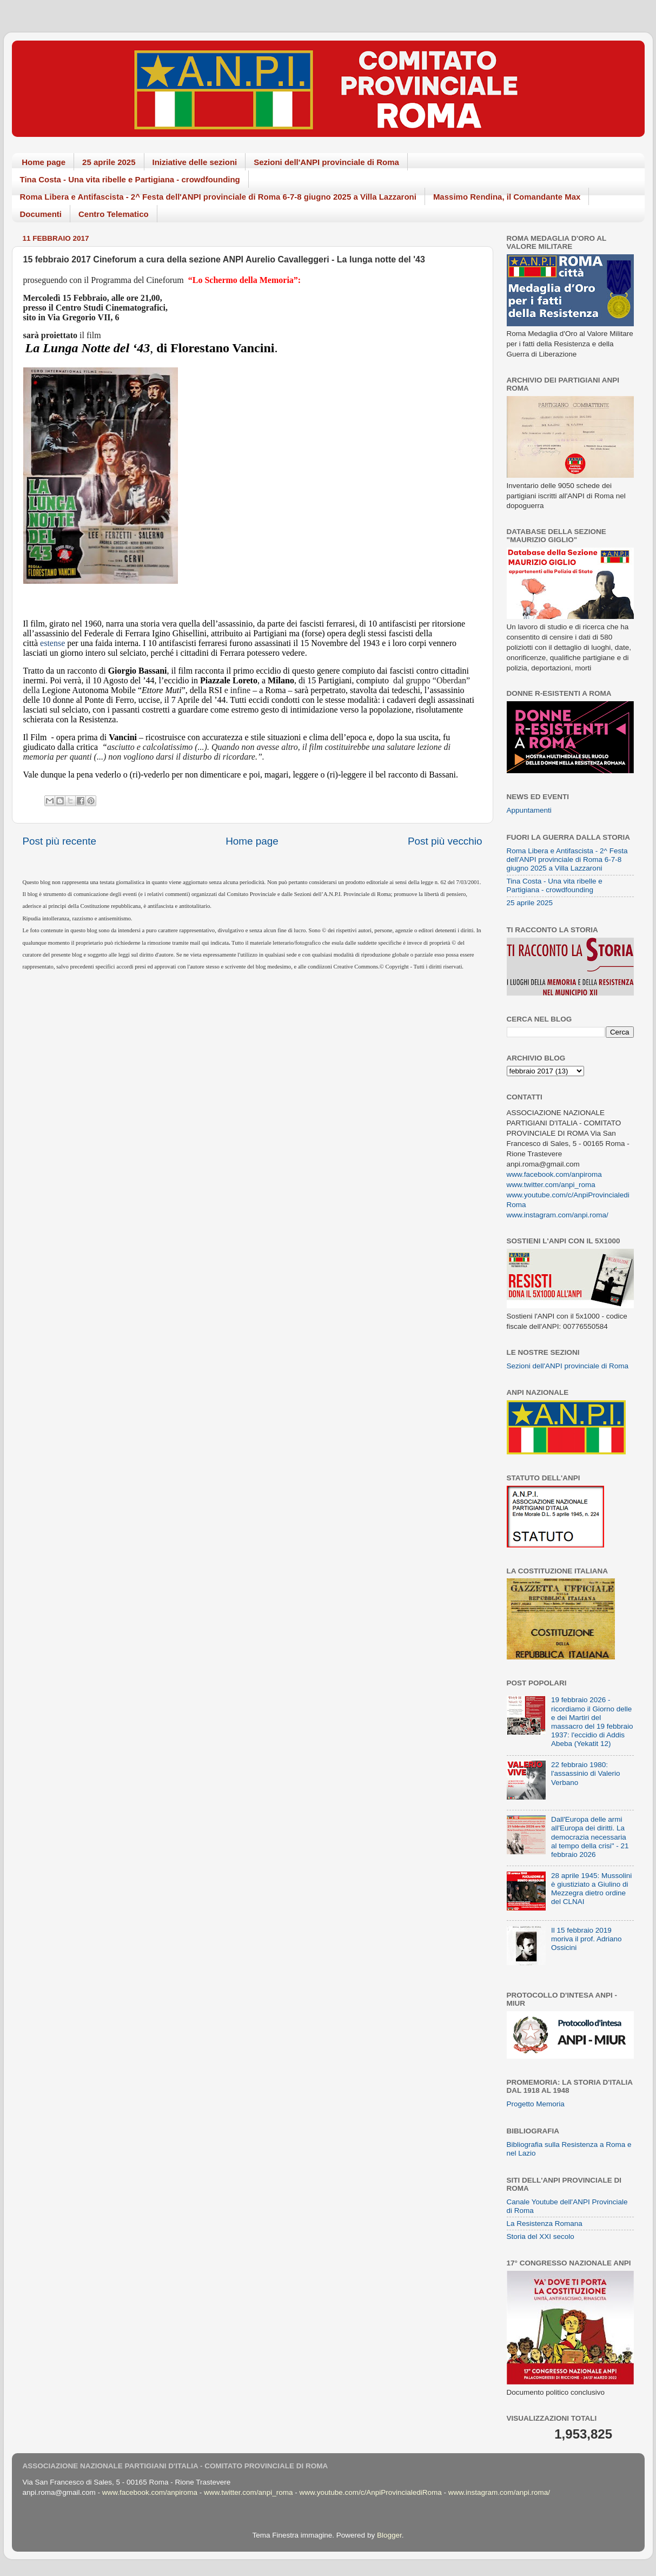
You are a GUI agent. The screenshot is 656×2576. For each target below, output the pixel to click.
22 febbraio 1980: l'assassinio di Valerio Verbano (585, 1773)
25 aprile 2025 (108, 162)
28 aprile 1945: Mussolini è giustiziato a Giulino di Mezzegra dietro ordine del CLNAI (591, 1889)
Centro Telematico (113, 214)
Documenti (41, 214)
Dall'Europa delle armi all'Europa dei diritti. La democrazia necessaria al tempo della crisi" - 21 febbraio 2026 (590, 1837)
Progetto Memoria (536, 2104)
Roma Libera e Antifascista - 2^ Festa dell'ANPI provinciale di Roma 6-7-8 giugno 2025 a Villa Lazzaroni (218, 196)
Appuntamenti (529, 810)
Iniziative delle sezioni (195, 162)
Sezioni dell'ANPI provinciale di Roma (326, 162)
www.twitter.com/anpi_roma (551, 1185)
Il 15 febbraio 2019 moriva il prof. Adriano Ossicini (586, 1939)
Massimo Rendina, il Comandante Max (507, 196)
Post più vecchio (445, 841)
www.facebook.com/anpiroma (554, 1174)
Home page (43, 162)
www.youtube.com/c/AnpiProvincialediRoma (370, 2492)
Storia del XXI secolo (540, 2236)
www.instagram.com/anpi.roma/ (557, 1215)
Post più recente (60, 841)
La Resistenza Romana (544, 2223)
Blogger (389, 2535)
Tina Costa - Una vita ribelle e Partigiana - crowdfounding (130, 179)
